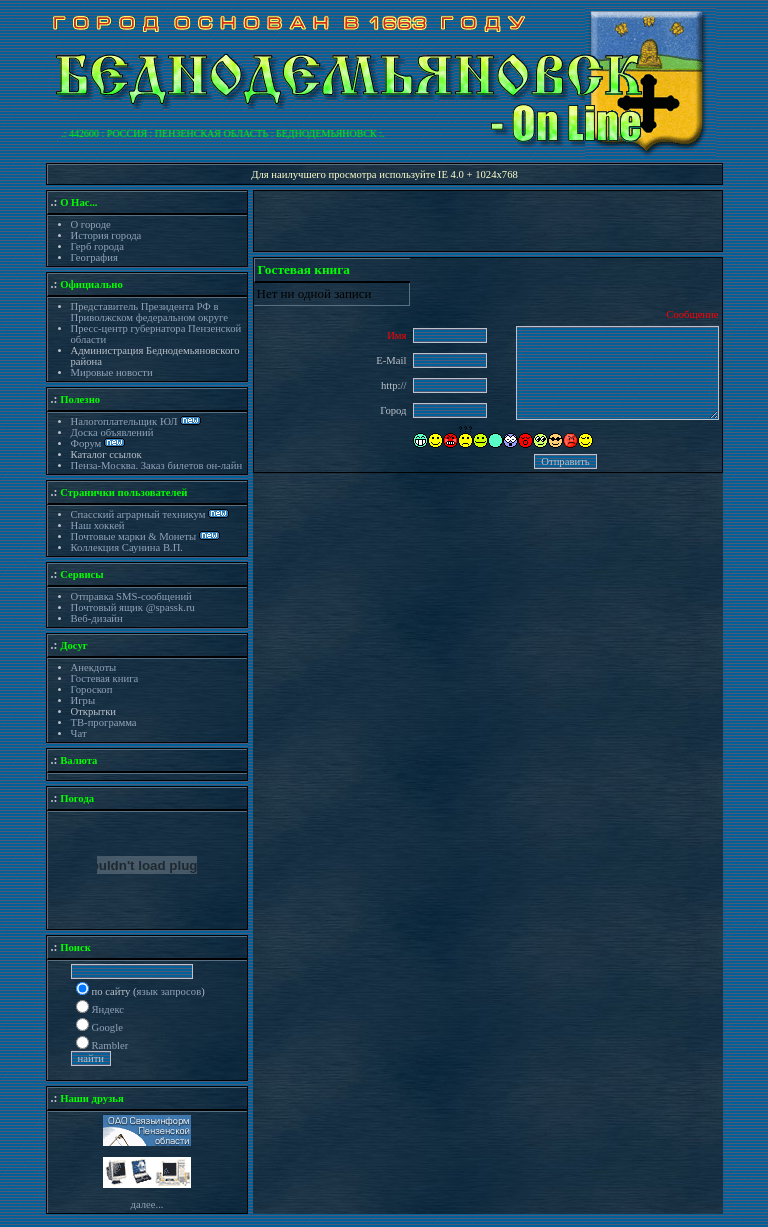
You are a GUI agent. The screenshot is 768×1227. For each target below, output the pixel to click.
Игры (83, 700)
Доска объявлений (112, 432)
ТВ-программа (104, 722)
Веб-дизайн (97, 618)
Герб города (97, 246)
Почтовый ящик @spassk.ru (133, 607)
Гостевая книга (105, 678)
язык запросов (169, 991)
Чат (79, 733)
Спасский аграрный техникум (138, 514)
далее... (146, 1204)
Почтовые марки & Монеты (134, 536)
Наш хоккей (98, 525)
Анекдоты (94, 667)
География (94, 257)
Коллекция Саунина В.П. (127, 547)
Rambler (110, 1045)
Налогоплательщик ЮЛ (124, 421)
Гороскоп (92, 689)
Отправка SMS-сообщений (131, 596)
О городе (91, 224)
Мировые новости (112, 372)
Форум (88, 443)
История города (106, 235)
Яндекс (108, 1009)
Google (107, 1027)
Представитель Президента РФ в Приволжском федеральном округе (149, 312)
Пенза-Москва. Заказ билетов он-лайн (157, 465)
